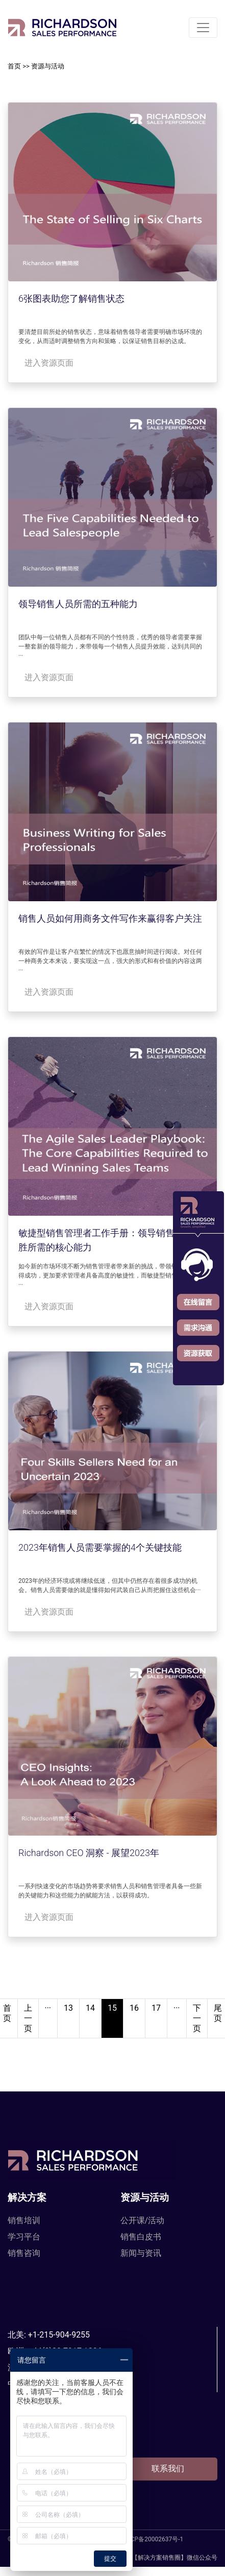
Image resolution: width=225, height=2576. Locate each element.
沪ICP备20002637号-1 (153, 2539)
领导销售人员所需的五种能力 (78, 603)
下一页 (197, 2018)
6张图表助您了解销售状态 (71, 298)
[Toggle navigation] (203, 27)
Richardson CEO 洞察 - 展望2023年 (88, 1852)
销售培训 (24, 2220)
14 (90, 2008)
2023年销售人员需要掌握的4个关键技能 (100, 1547)
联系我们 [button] (168, 2468)
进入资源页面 (48, 363)
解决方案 (27, 2197)
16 (134, 2008)
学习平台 (24, 2237)
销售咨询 (24, 2253)
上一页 (28, 2018)
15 (112, 2008)
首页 (14, 66)
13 (68, 2008)
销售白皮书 (140, 2237)
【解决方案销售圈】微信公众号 (164, 2557)
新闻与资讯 (140, 2253)
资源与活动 (47, 66)
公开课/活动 (142, 2220)
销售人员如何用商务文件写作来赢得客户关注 (110, 918)
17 (156, 2008)
